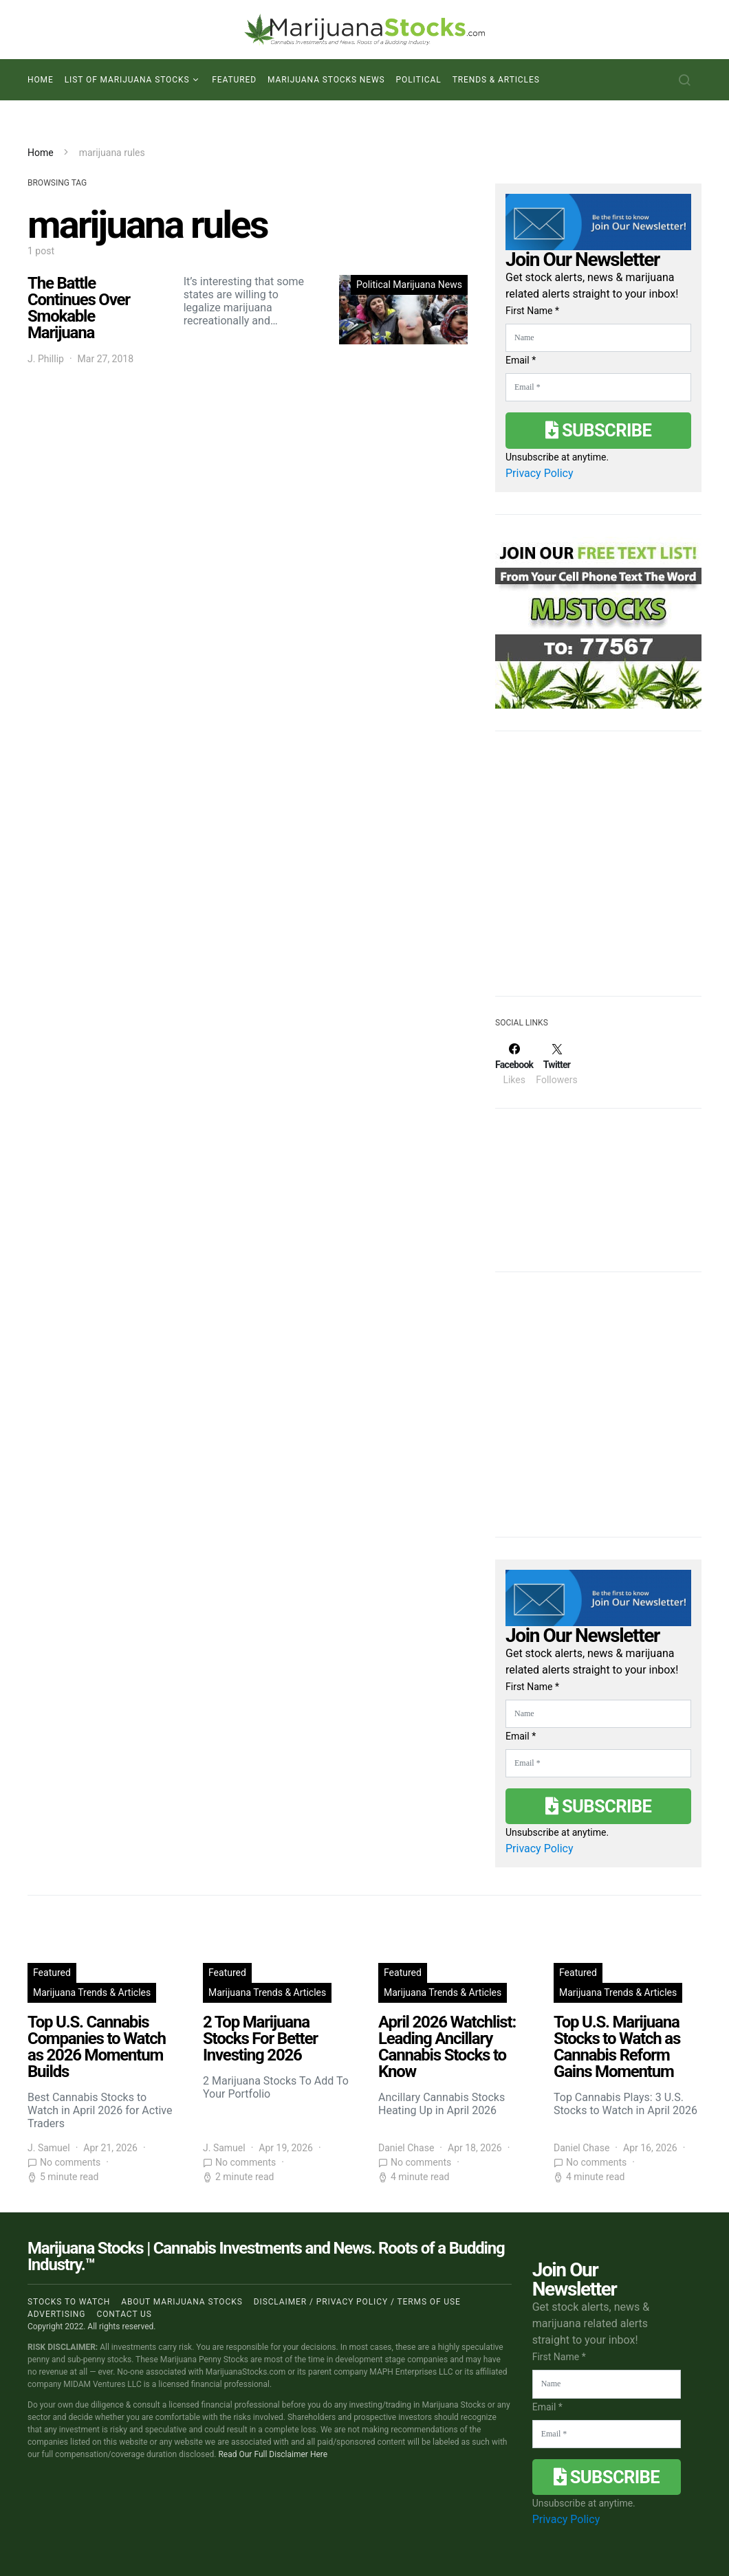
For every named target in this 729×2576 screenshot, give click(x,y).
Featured (234, 80)
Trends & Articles (496, 80)
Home (41, 80)
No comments (70, 2162)
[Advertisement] (598, 872)
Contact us (123, 2314)
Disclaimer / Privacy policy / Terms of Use (357, 2302)
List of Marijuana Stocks (127, 80)
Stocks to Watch (69, 2302)
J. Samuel (49, 2147)
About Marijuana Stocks (182, 2302)
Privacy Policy (539, 473)
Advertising (56, 2314)
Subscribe (598, 430)
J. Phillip (46, 358)
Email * (520, 360)
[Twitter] (556, 1064)
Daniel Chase (406, 2147)
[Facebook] (514, 1064)
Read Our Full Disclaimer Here (272, 2454)
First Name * (532, 310)
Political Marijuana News (409, 284)
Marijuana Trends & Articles (92, 1992)
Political (419, 80)
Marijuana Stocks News (326, 80)
